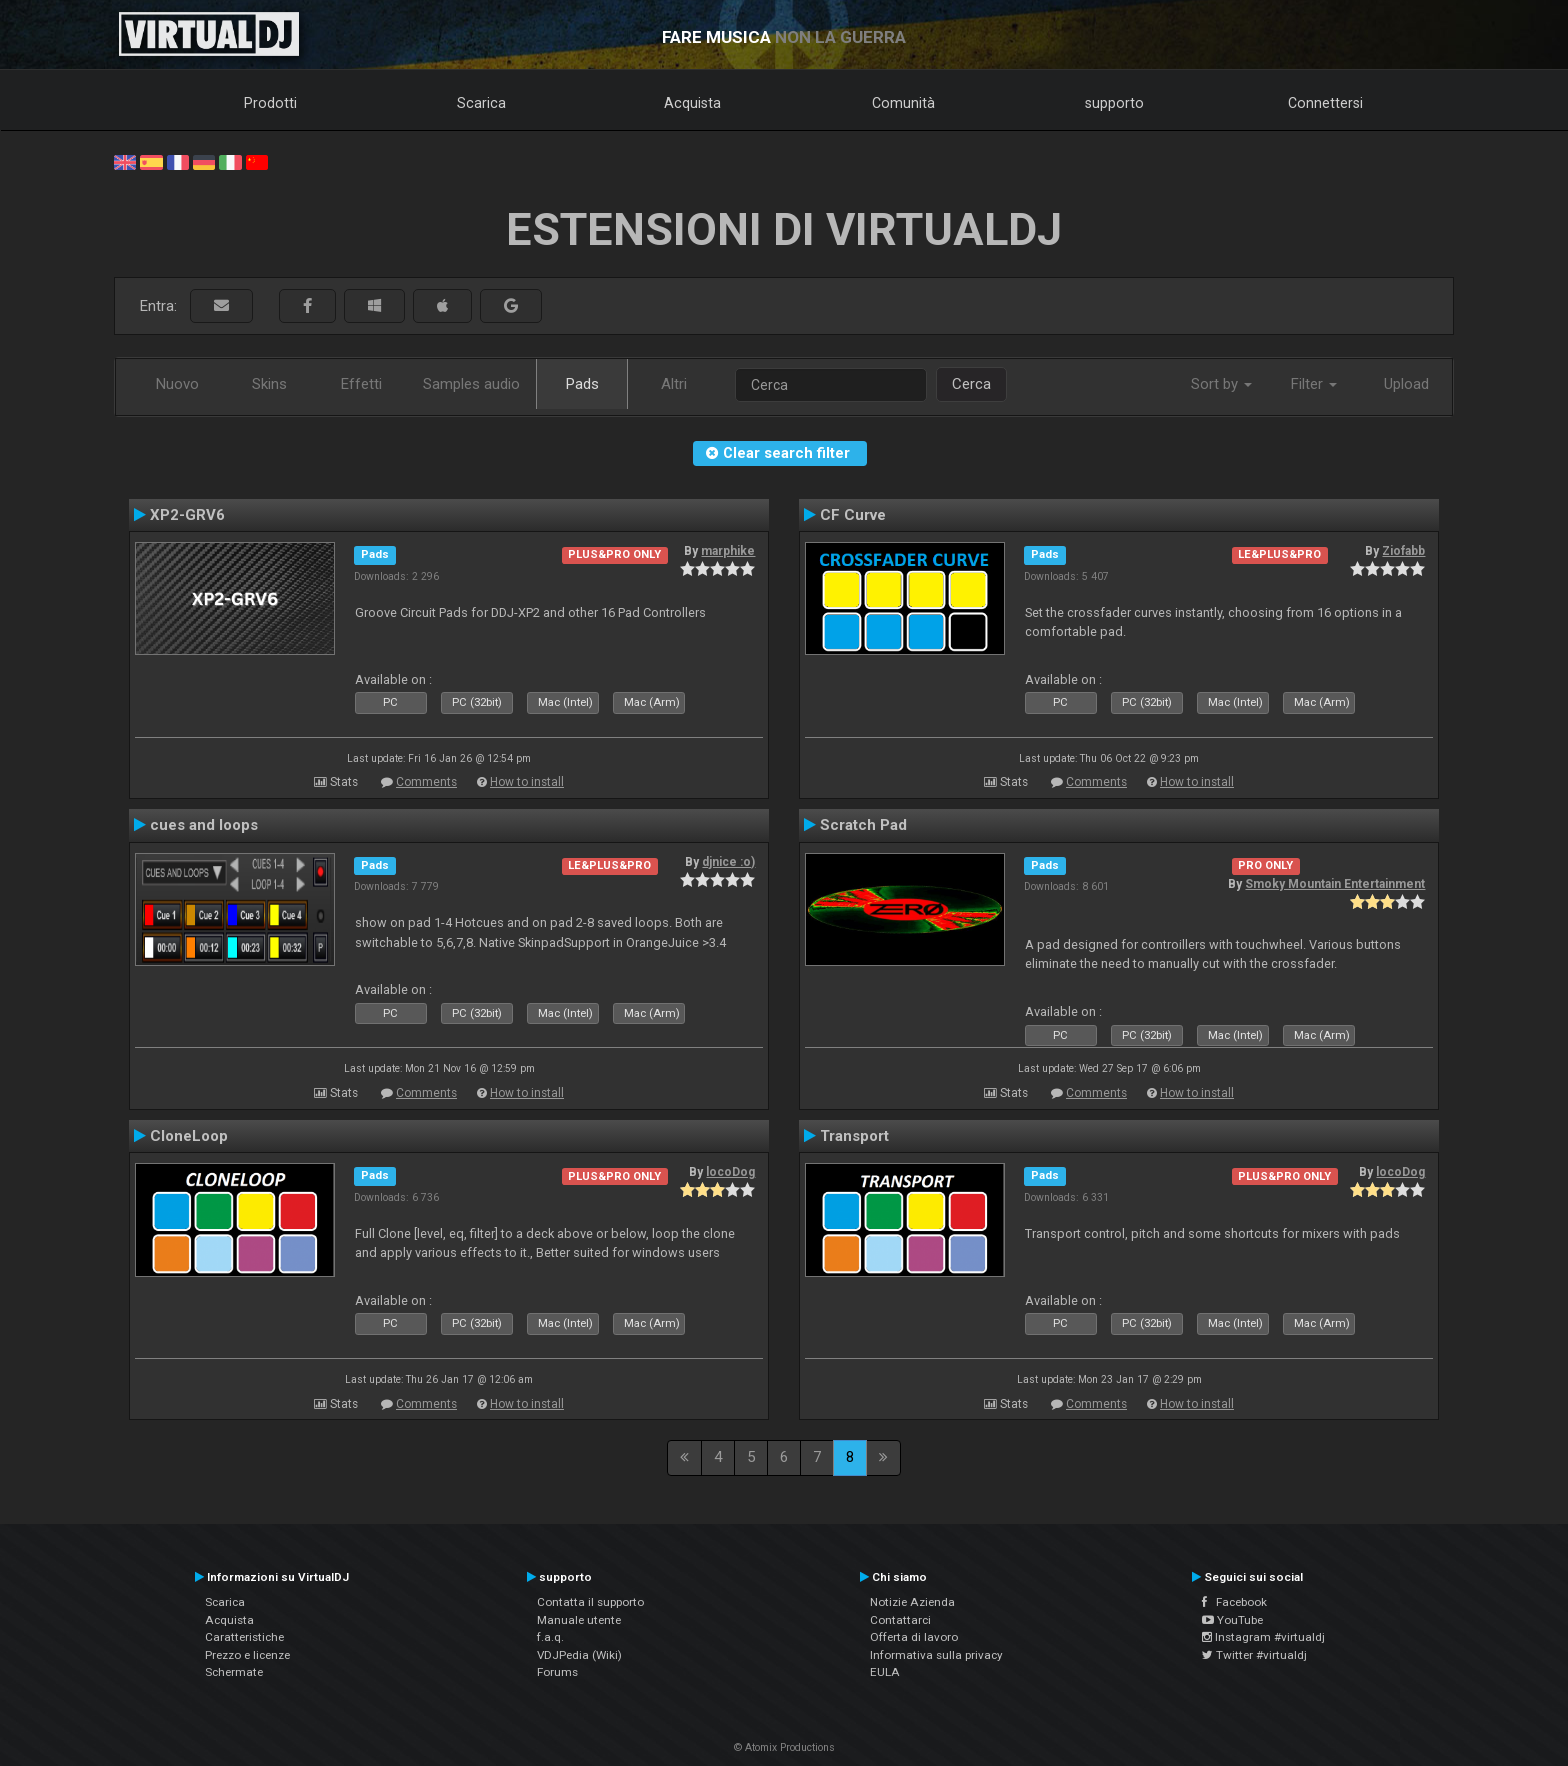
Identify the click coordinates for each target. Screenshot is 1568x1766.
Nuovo (177, 384)
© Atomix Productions (784, 1747)
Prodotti (270, 103)
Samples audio (471, 384)
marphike (728, 551)
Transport (854, 1136)
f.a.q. (550, 1637)
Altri (674, 384)
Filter (1314, 384)
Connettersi (1325, 103)
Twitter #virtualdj (1254, 1655)
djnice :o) (728, 862)
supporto (1114, 103)
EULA (885, 1672)
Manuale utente (579, 1620)
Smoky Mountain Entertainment (1335, 884)
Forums (557, 1672)
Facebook (1234, 1602)
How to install (527, 782)
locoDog (730, 1172)
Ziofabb (1403, 551)
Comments (426, 782)
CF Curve (853, 515)
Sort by (1221, 384)
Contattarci (900, 1620)
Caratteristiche (244, 1637)
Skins (269, 384)
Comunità (903, 103)
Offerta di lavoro (914, 1637)
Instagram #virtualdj (1263, 1637)
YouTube (1232, 1620)
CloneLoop (189, 1136)
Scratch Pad (863, 825)
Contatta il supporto (590, 1602)
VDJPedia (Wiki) (579, 1655)
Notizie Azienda (912, 1602)
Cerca (971, 384)
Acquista (692, 103)
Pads (582, 384)
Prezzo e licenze (247, 1655)
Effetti (361, 384)
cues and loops (204, 825)
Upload (1406, 384)
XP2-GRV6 (187, 515)
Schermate (234, 1672)
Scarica (481, 103)
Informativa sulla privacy (936, 1655)
